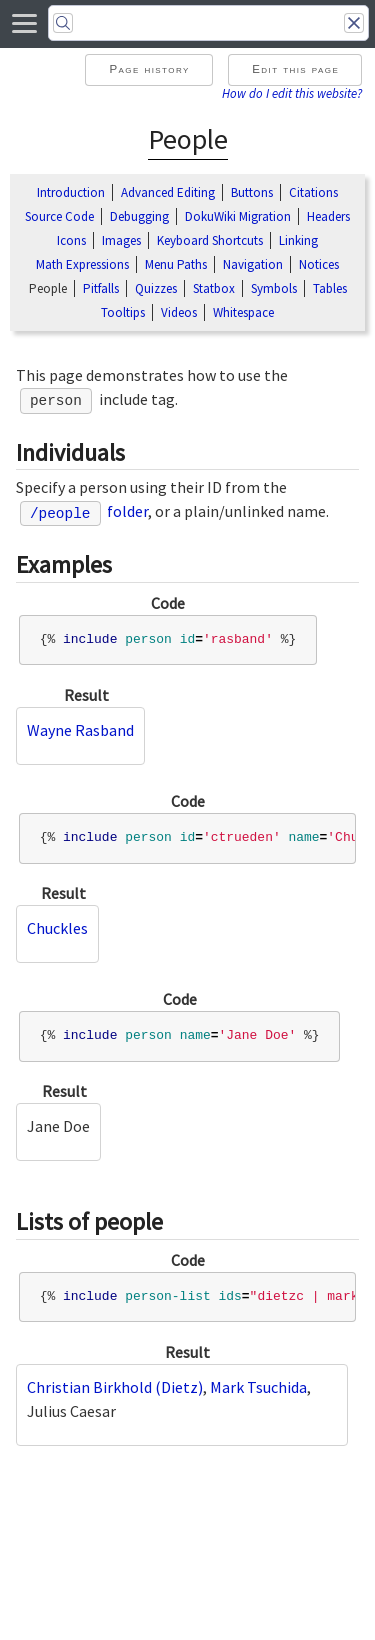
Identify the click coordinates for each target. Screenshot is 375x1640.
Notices (319, 264)
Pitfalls (101, 288)
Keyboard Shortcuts (210, 240)
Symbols (274, 288)
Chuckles (57, 928)
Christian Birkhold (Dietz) (115, 1387)
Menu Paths (176, 264)
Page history (149, 69)
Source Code (59, 216)
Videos (179, 312)
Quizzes (156, 288)
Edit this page (295, 69)
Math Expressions (82, 264)
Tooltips (123, 312)
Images (121, 240)
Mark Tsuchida (258, 1387)
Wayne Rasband (80, 730)
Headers (328, 216)
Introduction (71, 192)
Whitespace (243, 312)
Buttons (252, 192)
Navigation (253, 264)
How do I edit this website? (292, 93)
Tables (330, 288)
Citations (313, 192)
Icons (71, 240)
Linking (298, 240)
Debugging (139, 216)
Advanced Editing (168, 192)
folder (84, 511)
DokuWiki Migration (238, 216)
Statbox (214, 288)
